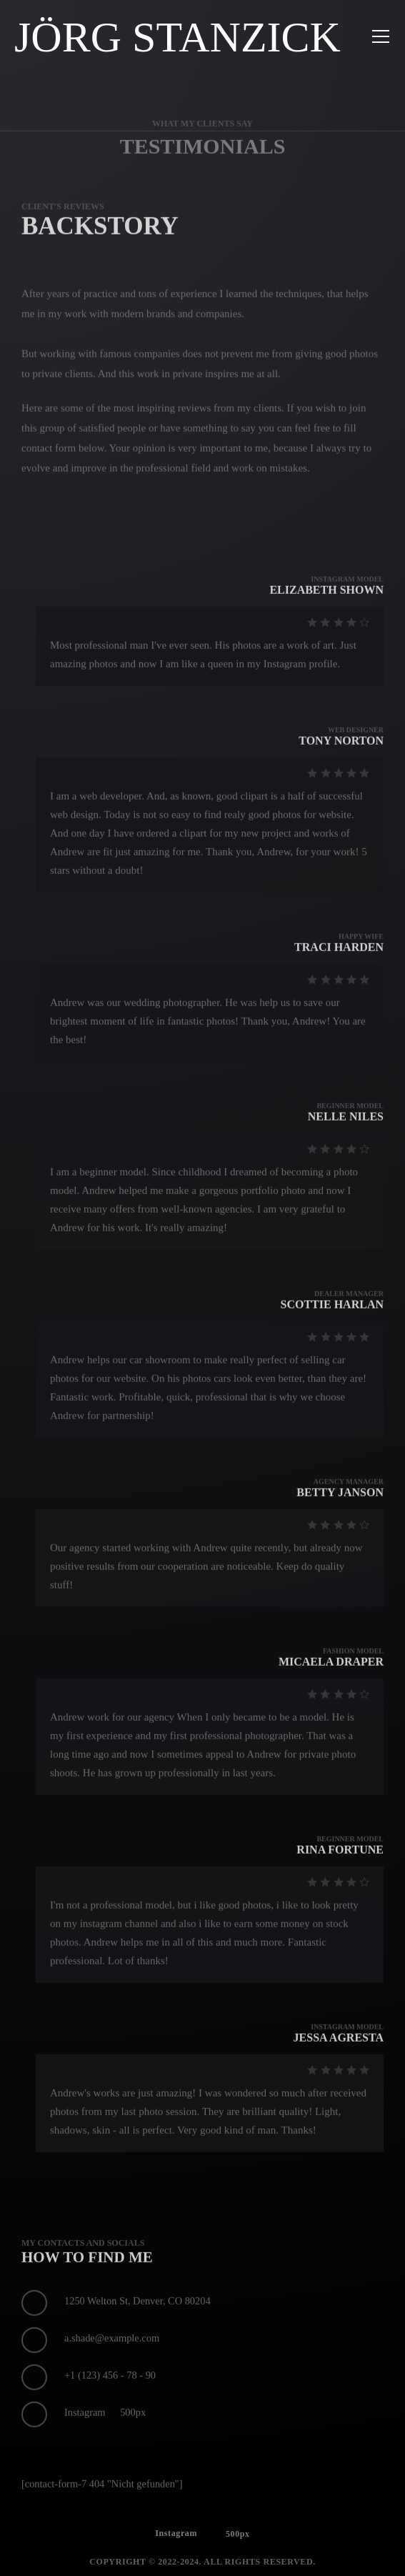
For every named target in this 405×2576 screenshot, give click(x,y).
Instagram (176, 2545)
